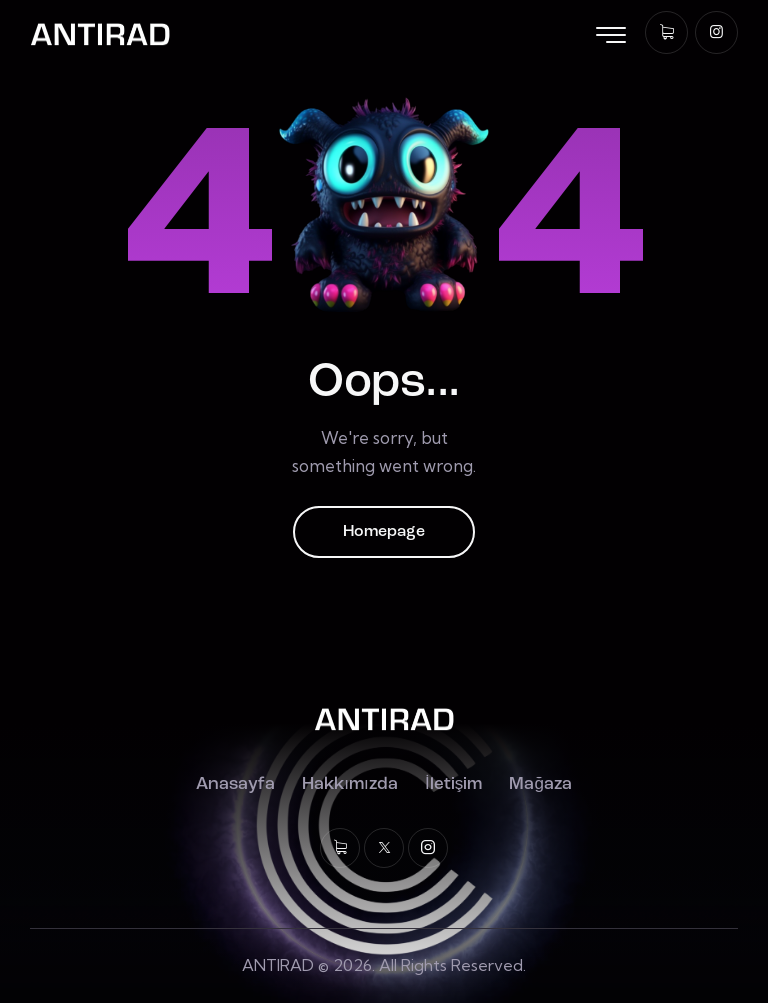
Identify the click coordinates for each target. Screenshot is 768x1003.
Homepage (384, 532)
